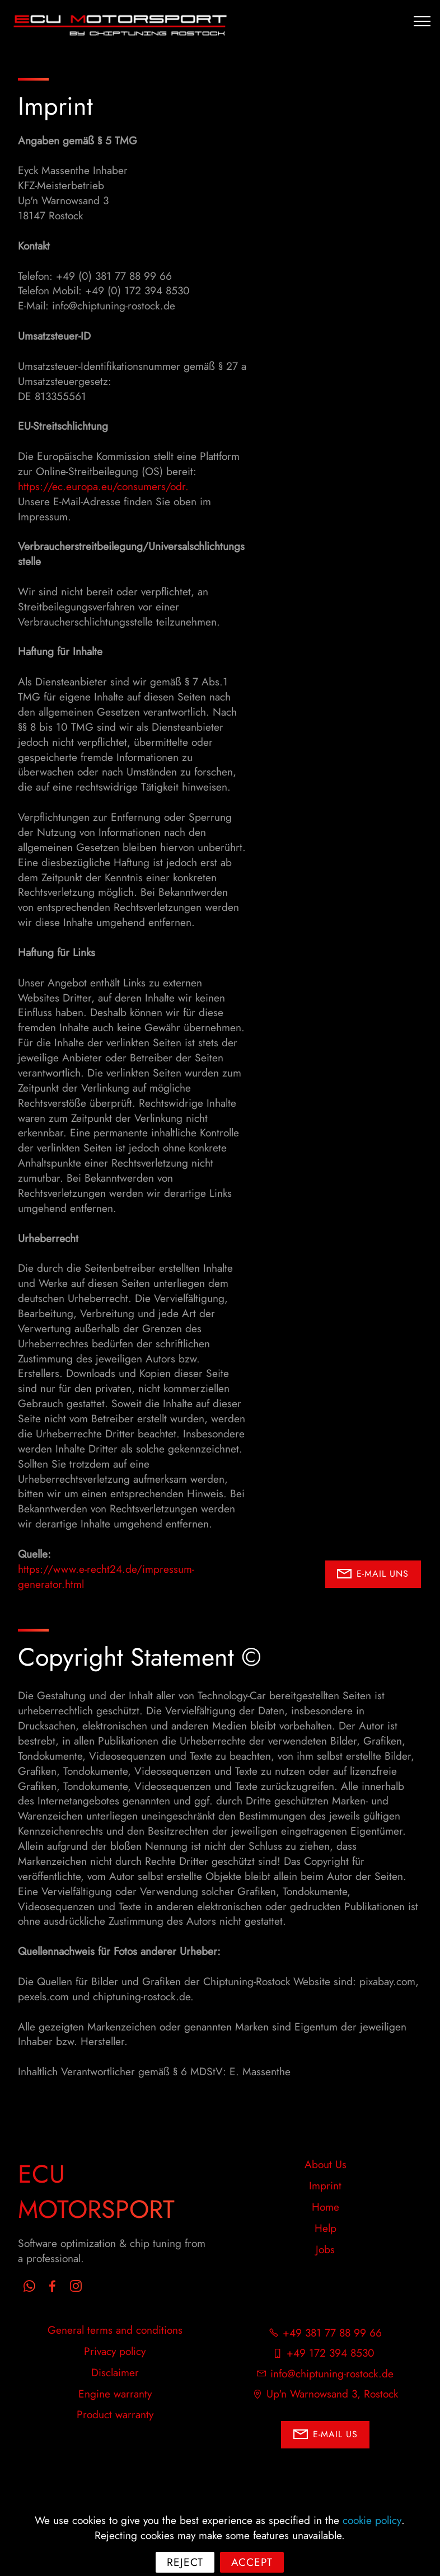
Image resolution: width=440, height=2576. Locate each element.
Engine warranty (115, 2393)
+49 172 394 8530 (332, 2353)
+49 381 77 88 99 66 (332, 2332)
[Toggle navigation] (422, 21)
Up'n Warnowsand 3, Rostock (332, 2393)
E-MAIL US (325, 2435)
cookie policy (372, 2542)
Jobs (325, 2249)
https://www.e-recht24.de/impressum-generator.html (106, 1576)
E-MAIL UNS (373, 1574)
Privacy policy (115, 2351)
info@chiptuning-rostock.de (332, 2373)
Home (325, 2207)
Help (325, 2228)
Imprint (325, 2185)
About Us (326, 2164)
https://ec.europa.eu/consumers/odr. (103, 486)
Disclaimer (115, 2372)
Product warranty (115, 2414)
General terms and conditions (115, 2330)
